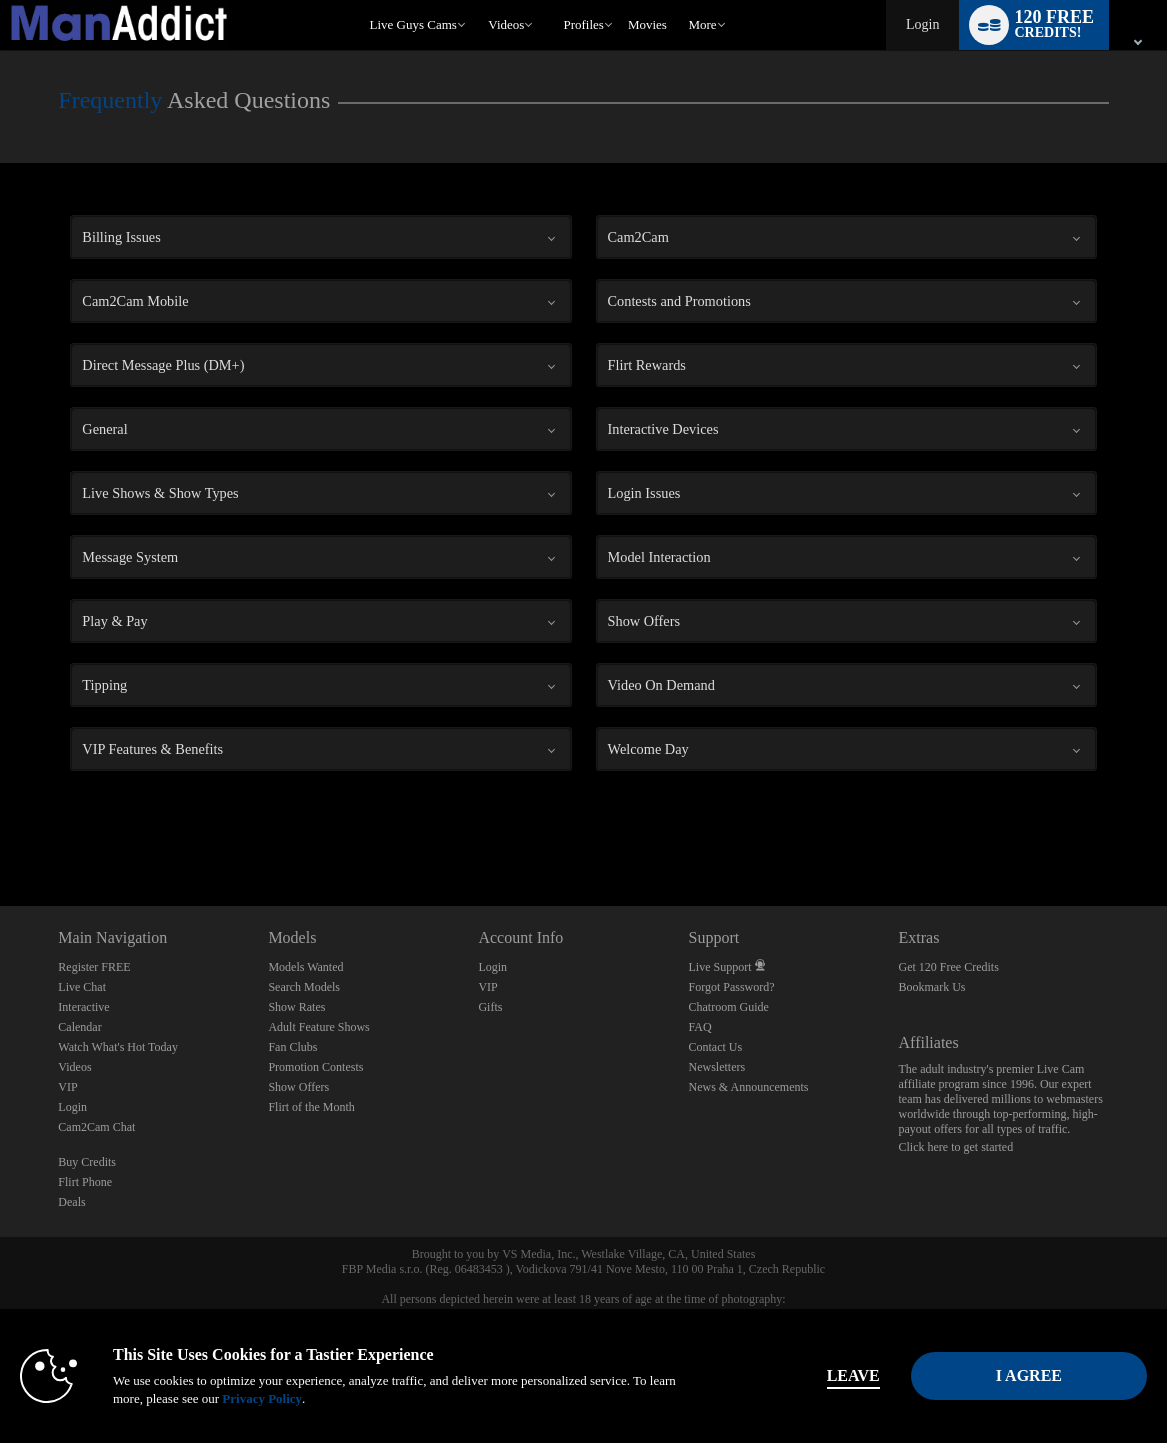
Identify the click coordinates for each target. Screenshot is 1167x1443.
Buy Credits (87, 1162)
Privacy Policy (262, 1398)
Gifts (490, 1007)
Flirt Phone (85, 1182)
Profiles (583, 24)
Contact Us (715, 1047)
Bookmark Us (932, 987)
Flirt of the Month (311, 1107)
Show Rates (296, 1007)
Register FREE (94, 967)
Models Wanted (305, 967)
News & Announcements (748, 1087)
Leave (853, 1375)
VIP (67, 1087)
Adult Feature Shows (318, 1027)
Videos (506, 24)
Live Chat (82, 987)
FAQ (699, 1027)
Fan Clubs (292, 1047)
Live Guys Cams (412, 24)
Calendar (79, 1027)
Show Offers (298, 1087)
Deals (71, 1202)
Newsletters (716, 1067)
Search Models (304, 987)
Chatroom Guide (728, 1007)
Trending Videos (479, 0)
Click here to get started (956, 1147)
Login (922, 24)
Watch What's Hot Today (118, 1047)
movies (647, 24)
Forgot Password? (731, 987)
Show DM (0, 831)
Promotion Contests (315, 1067)
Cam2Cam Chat (96, 1127)
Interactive (83, 1007)
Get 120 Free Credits (949, 967)
